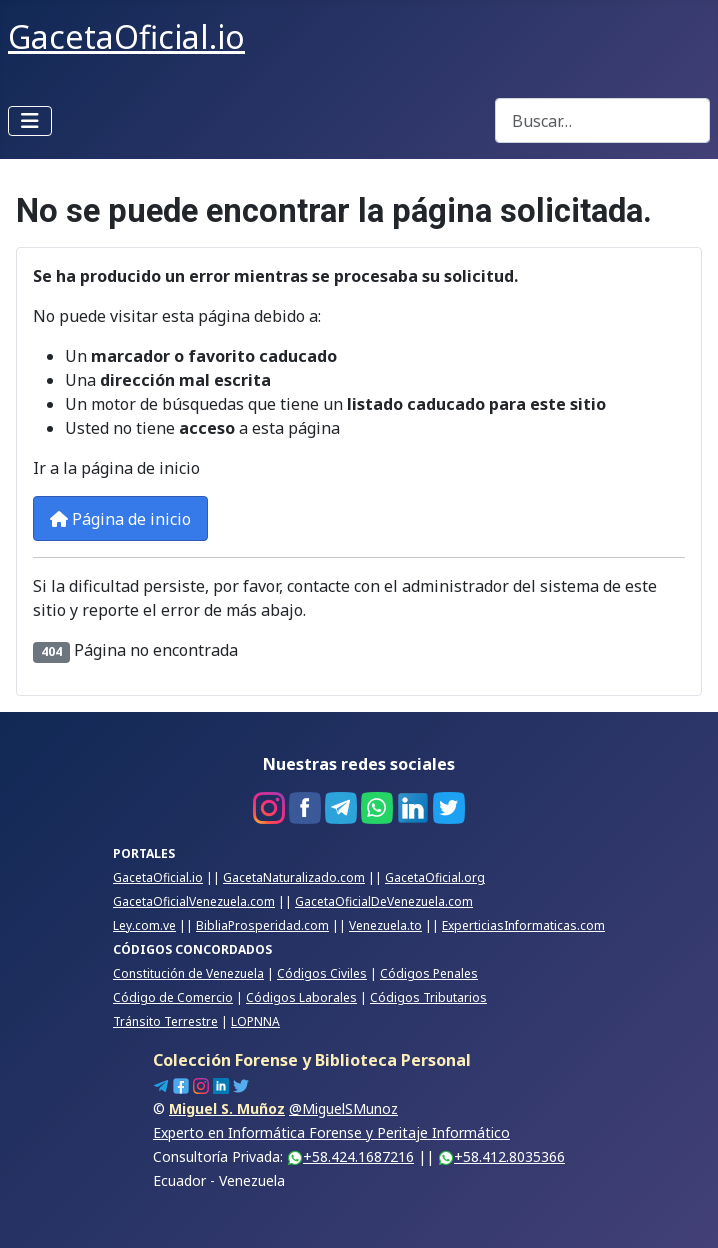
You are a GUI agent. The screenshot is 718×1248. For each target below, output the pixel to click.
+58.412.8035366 (501, 1156)
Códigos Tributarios (428, 997)
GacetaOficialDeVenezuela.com (384, 901)
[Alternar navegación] (30, 121)
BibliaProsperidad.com (262, 925)
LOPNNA (255, 1021)
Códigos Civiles (322, 973)
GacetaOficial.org (435, 877)
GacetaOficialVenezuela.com (194, 901)
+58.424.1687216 (350, 1156)
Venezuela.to (385, 925)
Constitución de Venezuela (188, 973)
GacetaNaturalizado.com (294, 877)
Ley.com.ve (144, 925)
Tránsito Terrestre (165, 1021)
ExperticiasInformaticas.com (523, 925)
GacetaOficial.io (158, 877)
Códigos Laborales (301, 997)
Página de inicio (120, 519)
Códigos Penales (429, 973)
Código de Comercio (173, 997)
